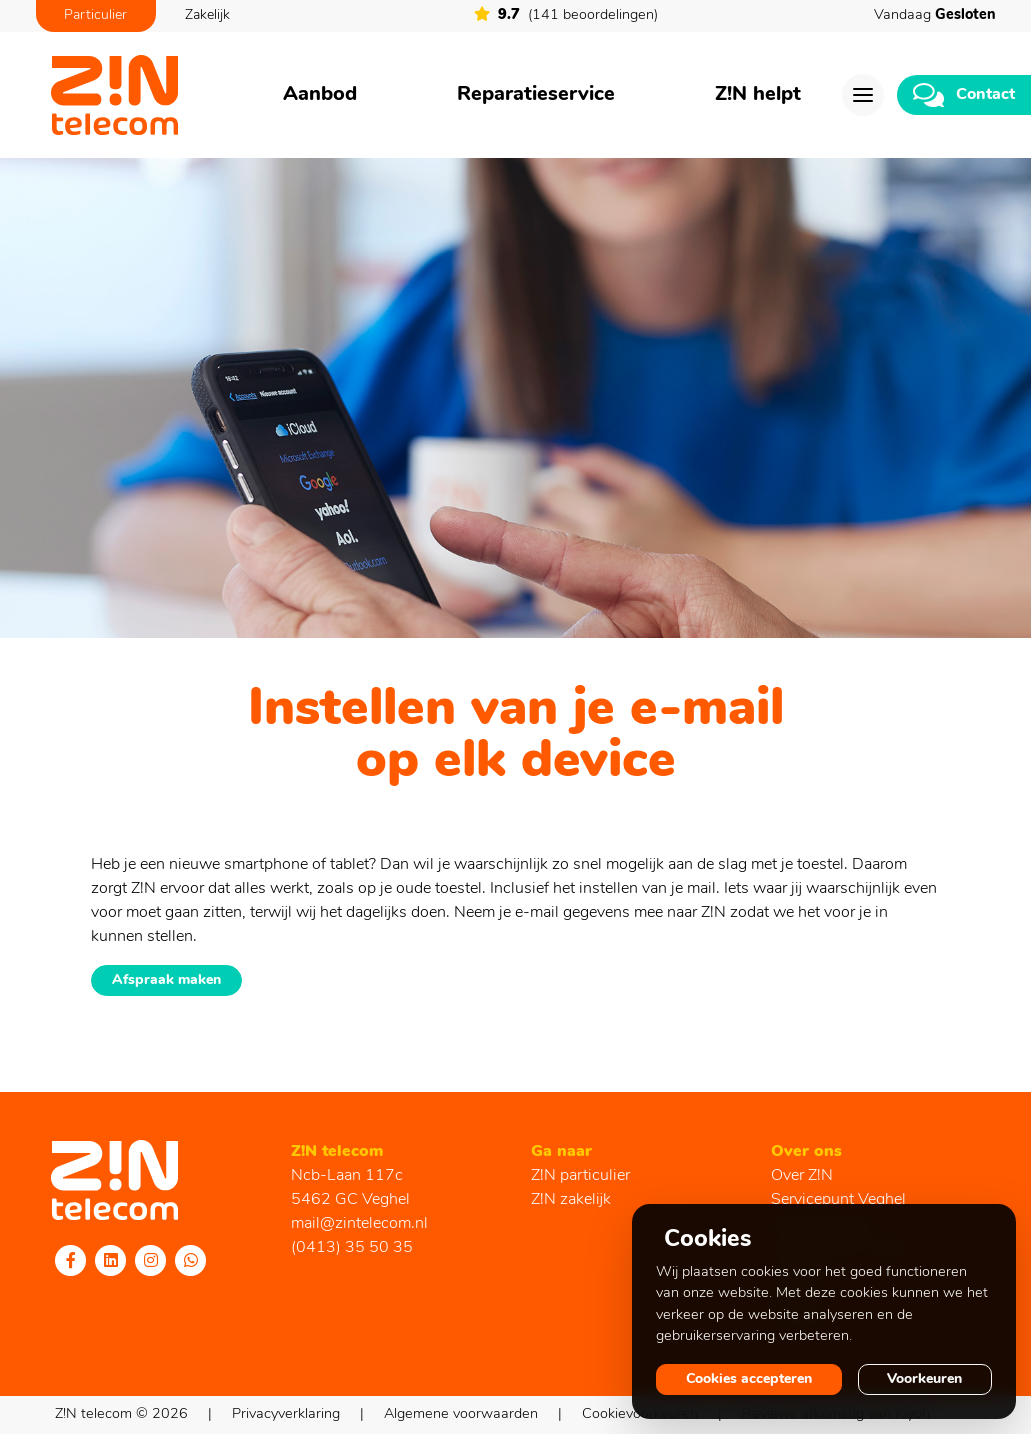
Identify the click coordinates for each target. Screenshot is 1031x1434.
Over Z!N (802, 1176)
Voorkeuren (924, 1379)
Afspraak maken (166, 980)
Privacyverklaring (286, 1414)
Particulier (95, 15)
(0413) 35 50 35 (352, 1248)
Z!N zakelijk (571, 1200)
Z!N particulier (580, 1176)
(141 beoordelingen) (566, 15)
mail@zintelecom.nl (359, 1224)
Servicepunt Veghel (838, 1200)
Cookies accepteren (749, 1379)
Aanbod (320, 95)
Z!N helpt (758, 95)
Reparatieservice (536, 95)
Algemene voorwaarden (461, 1414)
